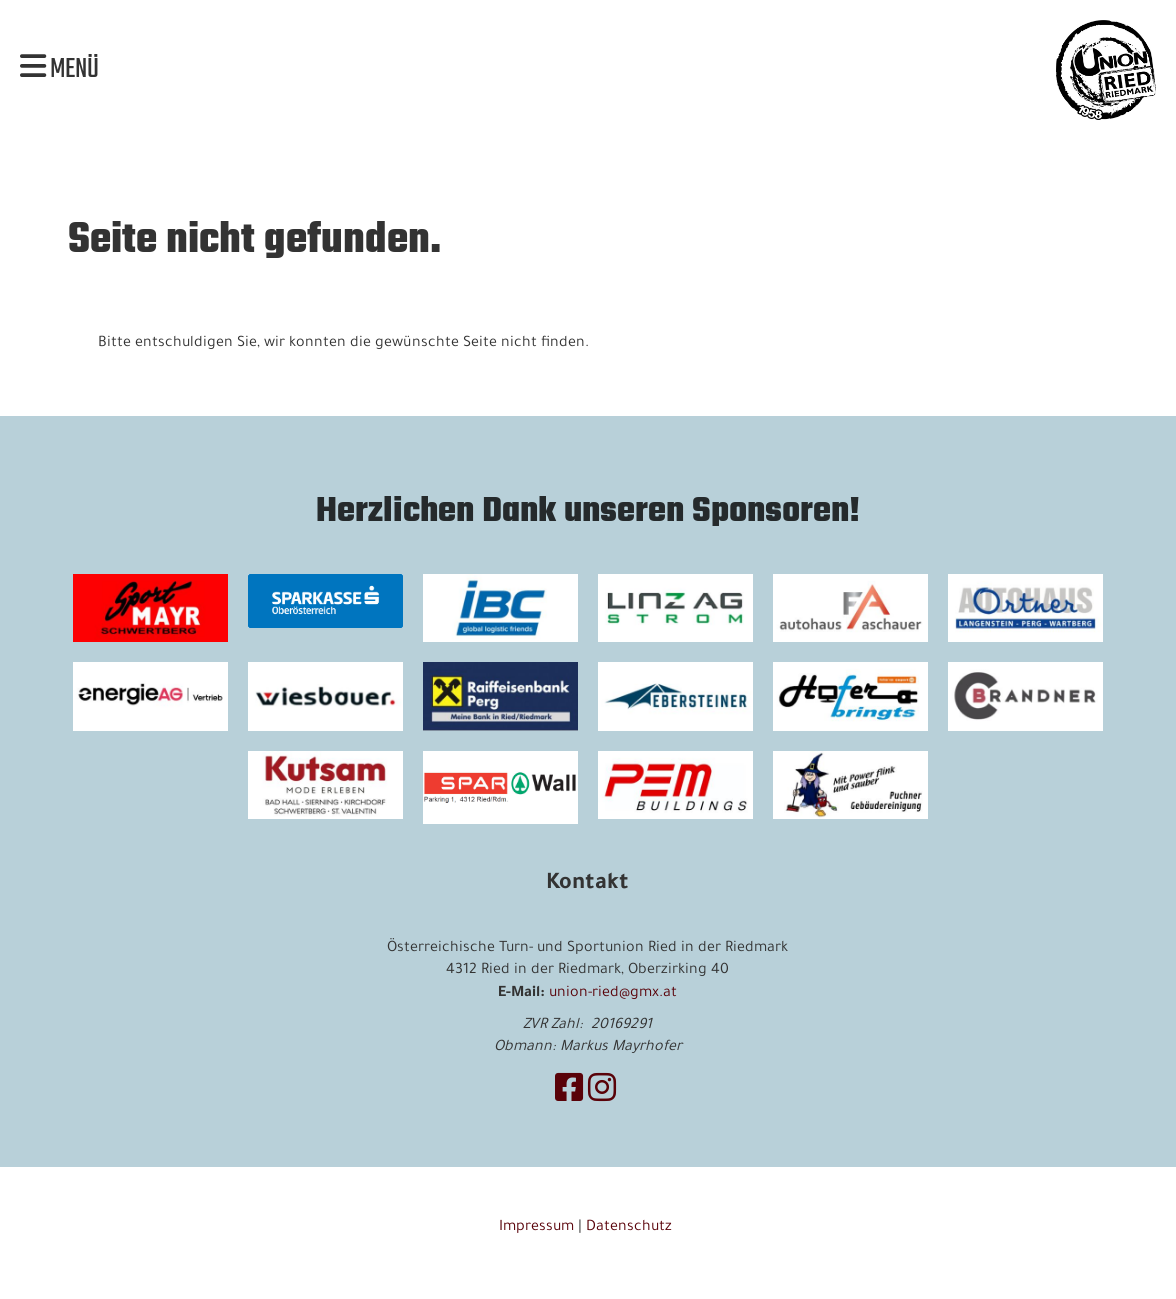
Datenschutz (631, 1228)
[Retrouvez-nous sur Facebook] (569, 1094)
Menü (59, 70)
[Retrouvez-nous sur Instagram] (602, 1094)
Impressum (536, 1228)
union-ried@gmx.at (613, 994)
